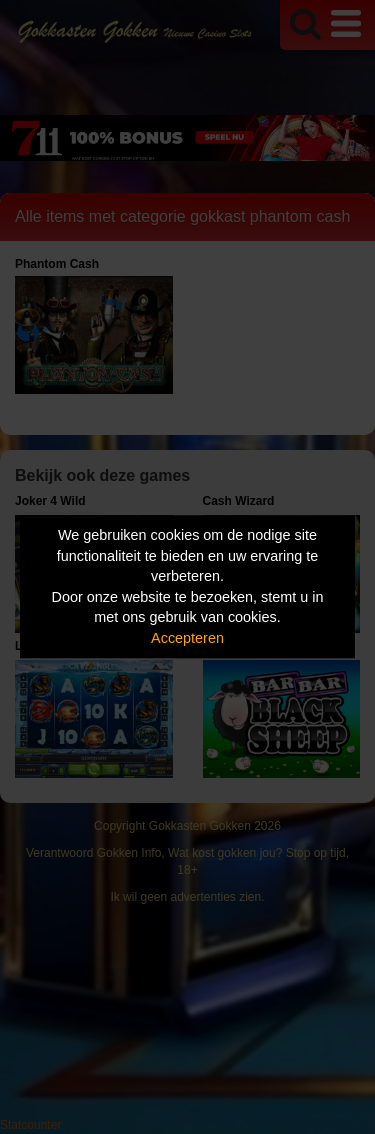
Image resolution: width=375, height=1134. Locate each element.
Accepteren (187, 638)
